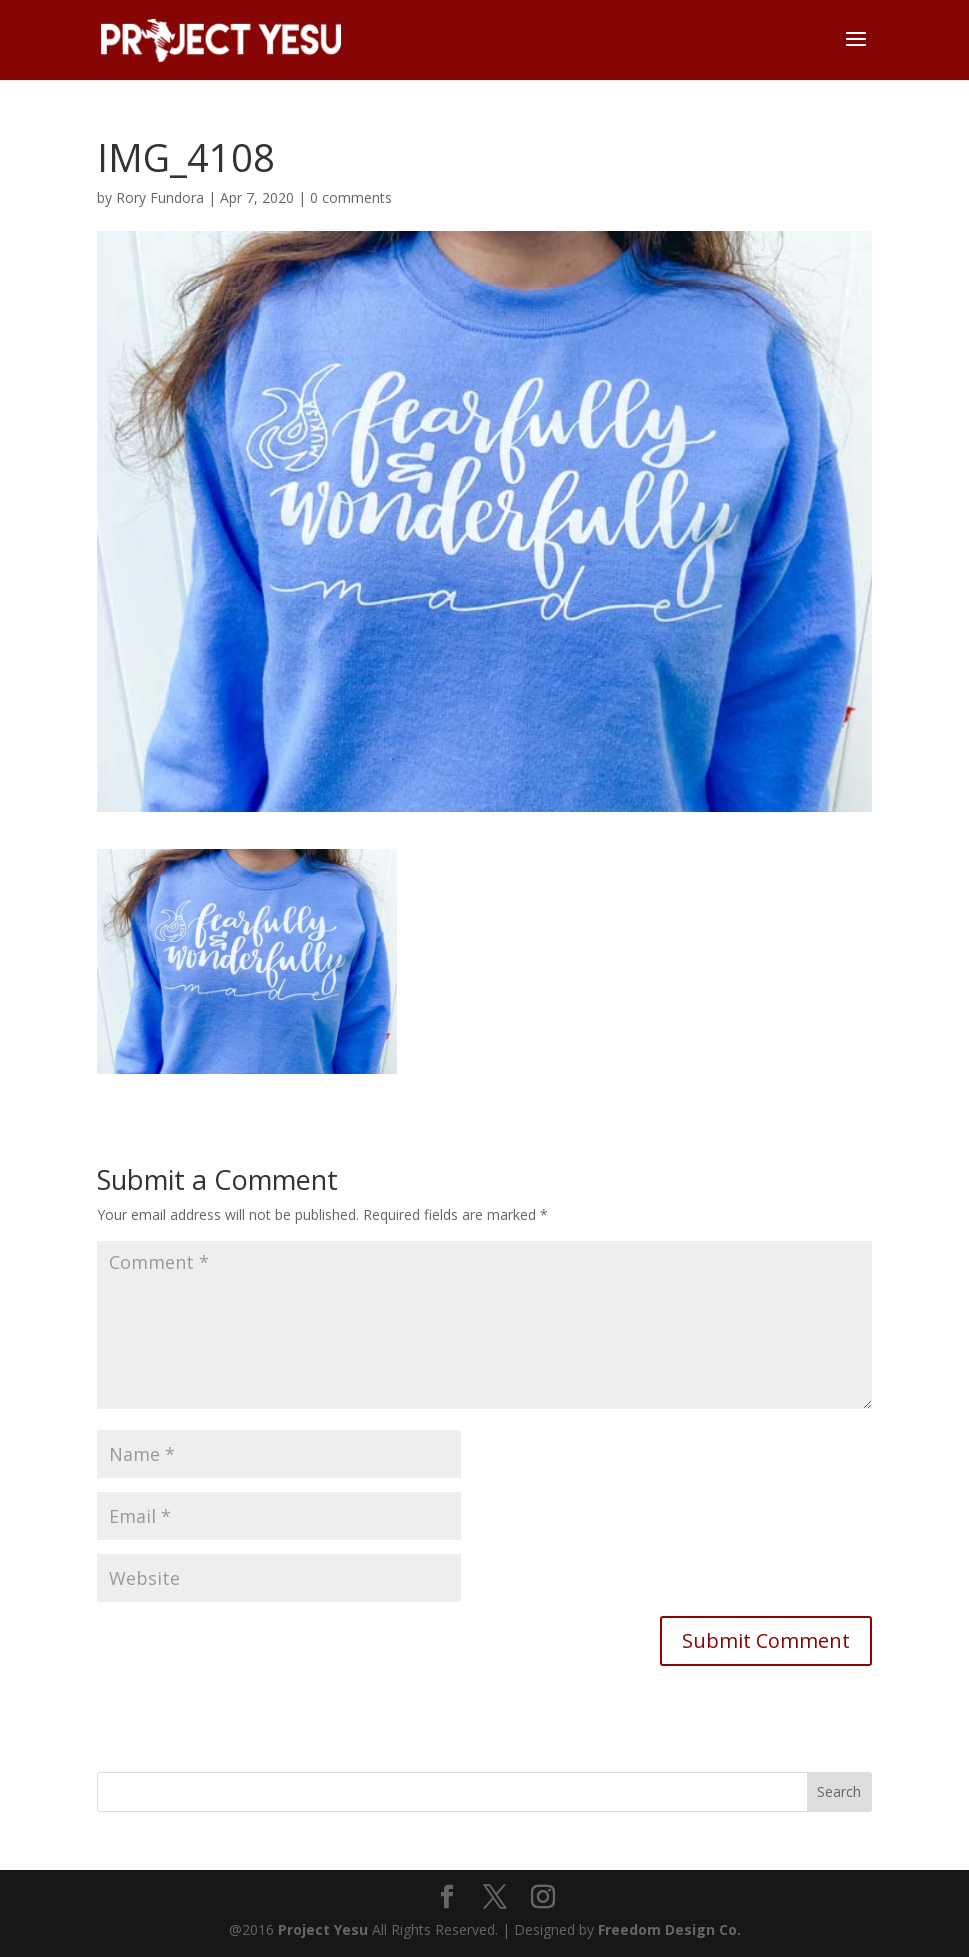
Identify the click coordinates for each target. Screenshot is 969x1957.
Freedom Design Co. (669, 1929)
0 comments (351, 197)
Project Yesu (323, 1929)
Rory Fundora (160, 197)
